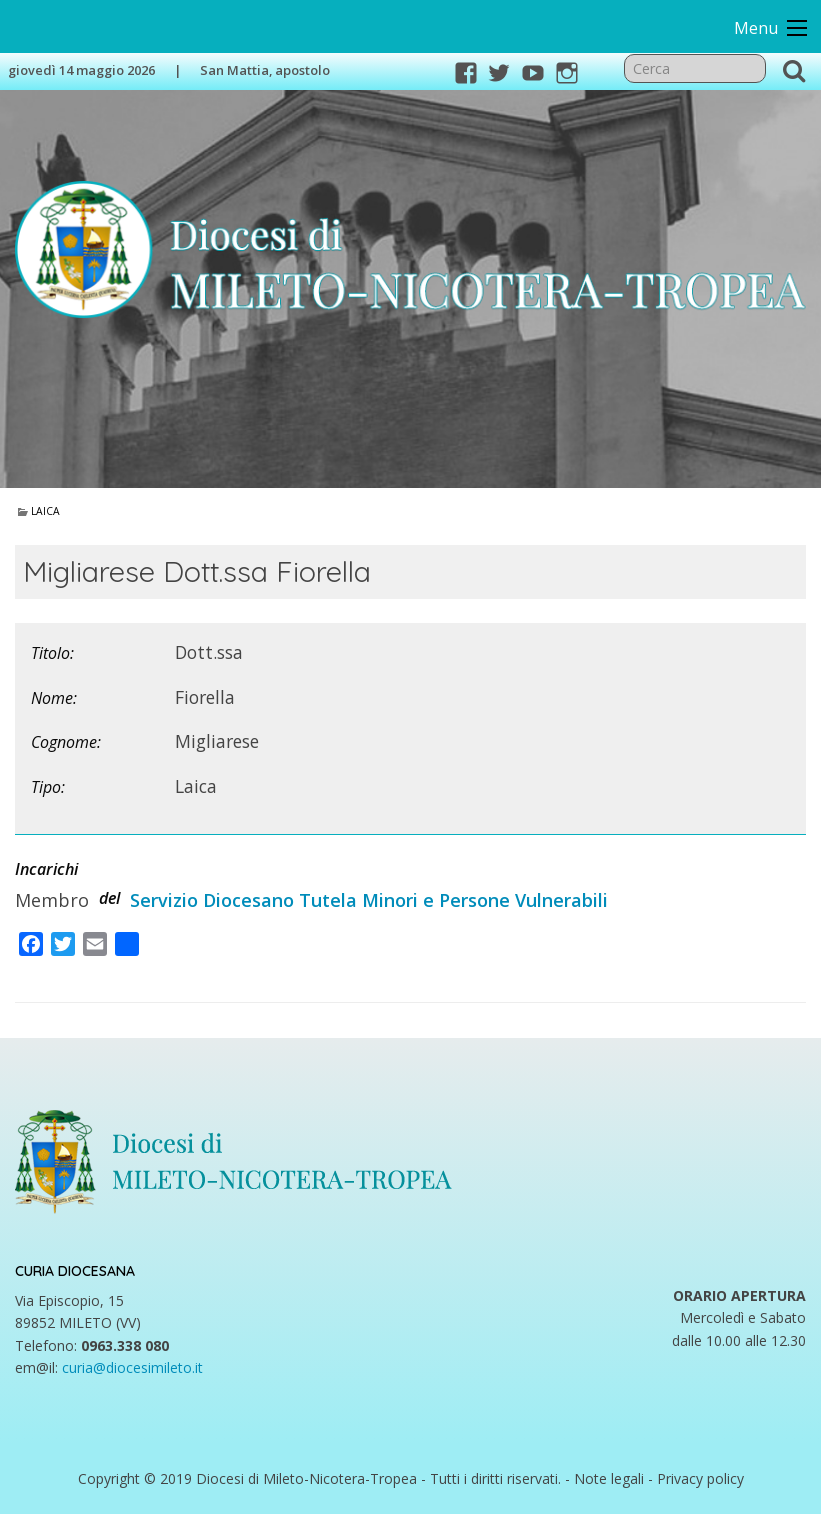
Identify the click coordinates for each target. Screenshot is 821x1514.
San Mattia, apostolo (265, 70)
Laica (45, 511)
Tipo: (48, 787)
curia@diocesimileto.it (132, 1367)
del (109, 898)
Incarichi (46, 869)
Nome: (54, 698)
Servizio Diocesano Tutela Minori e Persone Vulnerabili (369, 900)
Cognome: (66, 742)
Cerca (794, 70)
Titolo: (52, 653)
